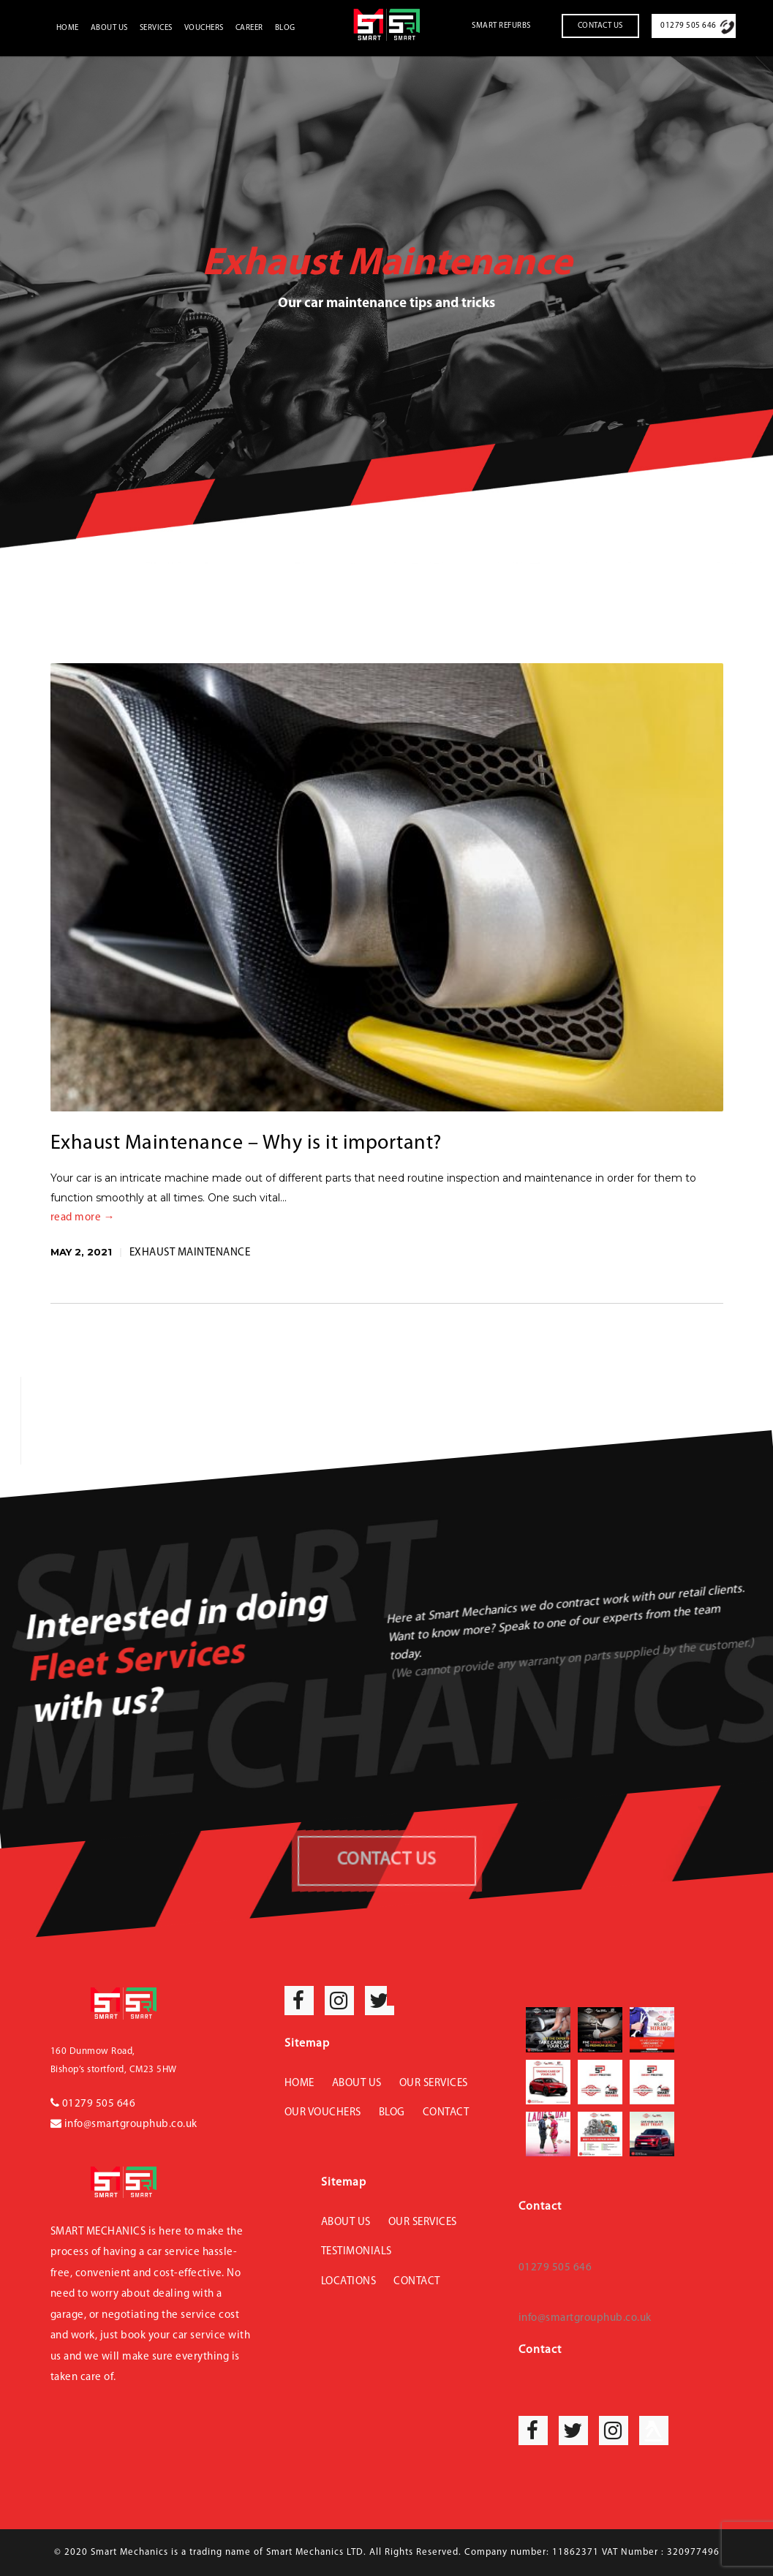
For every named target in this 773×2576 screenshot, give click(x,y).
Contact (446, 2112)
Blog (285, 28)
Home (67, 28)
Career (249, 28)
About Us (109, 28)
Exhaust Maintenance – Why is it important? (246, 1143)
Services (156, 28)
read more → (83, 1217)
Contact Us (600, 26)
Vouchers (204, 28)
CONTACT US (387, 1860)
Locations (349, 2281)
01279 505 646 (688, 26)
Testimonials (356, 2251)
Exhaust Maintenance (190, 1252)
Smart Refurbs (501, 26)
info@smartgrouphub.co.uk (123, 2124)
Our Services (433, 2083)
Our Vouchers (322, 2112)
